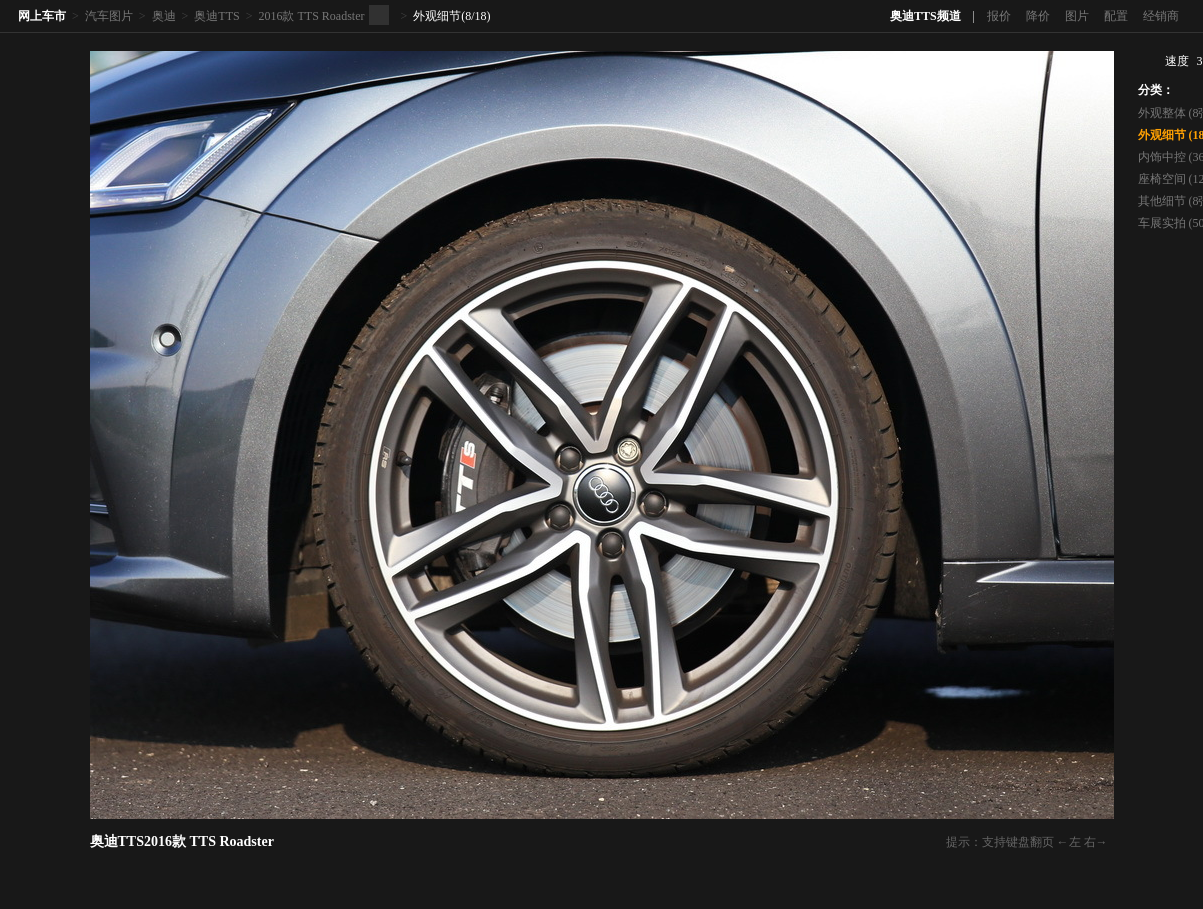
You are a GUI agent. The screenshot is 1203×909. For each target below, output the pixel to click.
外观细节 (437, 16)
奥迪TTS (216, 16)
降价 (1038, 16)
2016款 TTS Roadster (311, 16)
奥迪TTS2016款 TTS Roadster (182, 841)
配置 (1116, 16)
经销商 (1161, 16)
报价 (999, 16)
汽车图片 (109, 16)
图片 (1077, 16)
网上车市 (42, 16)
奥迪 (164, 16)
